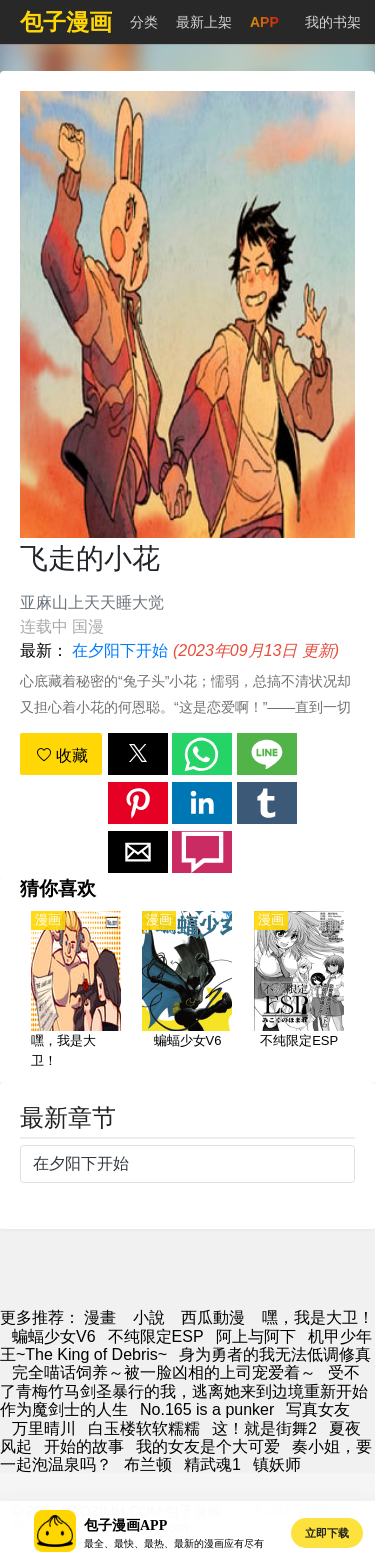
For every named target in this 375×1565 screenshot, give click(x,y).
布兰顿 (148, 1464)
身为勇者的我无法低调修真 (275, 1354)
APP (264, 22)
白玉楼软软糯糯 (144, 1428)
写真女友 (318, 1409)
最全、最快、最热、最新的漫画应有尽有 (174, 1543)
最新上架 (204, 22)
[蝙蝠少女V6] (187, 991)
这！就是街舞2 (264, 1428)
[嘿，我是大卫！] (76, 991)
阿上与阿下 (256, 1336)
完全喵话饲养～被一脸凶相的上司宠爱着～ (164, 1372)
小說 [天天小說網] (149, 1317)
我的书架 (333, 22)
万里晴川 (44, 1428)
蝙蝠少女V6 (54, 1336)
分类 (144, 22)
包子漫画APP (125, 1525)
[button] (138, 754)
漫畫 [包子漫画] (100, 1317)
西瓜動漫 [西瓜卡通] (213, 1317)
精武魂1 (212, 1464)
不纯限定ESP (156, 1336)
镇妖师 (277, 1464)
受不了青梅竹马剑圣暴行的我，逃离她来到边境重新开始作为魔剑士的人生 (184, 1391)
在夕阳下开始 (120, 650)
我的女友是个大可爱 (208, 1446)
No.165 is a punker (207, 1409)
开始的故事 (84, 1446)
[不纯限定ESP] (299, 991)
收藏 (62, 755)
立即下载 (327, 1533)
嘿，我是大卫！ (318, 1317)
